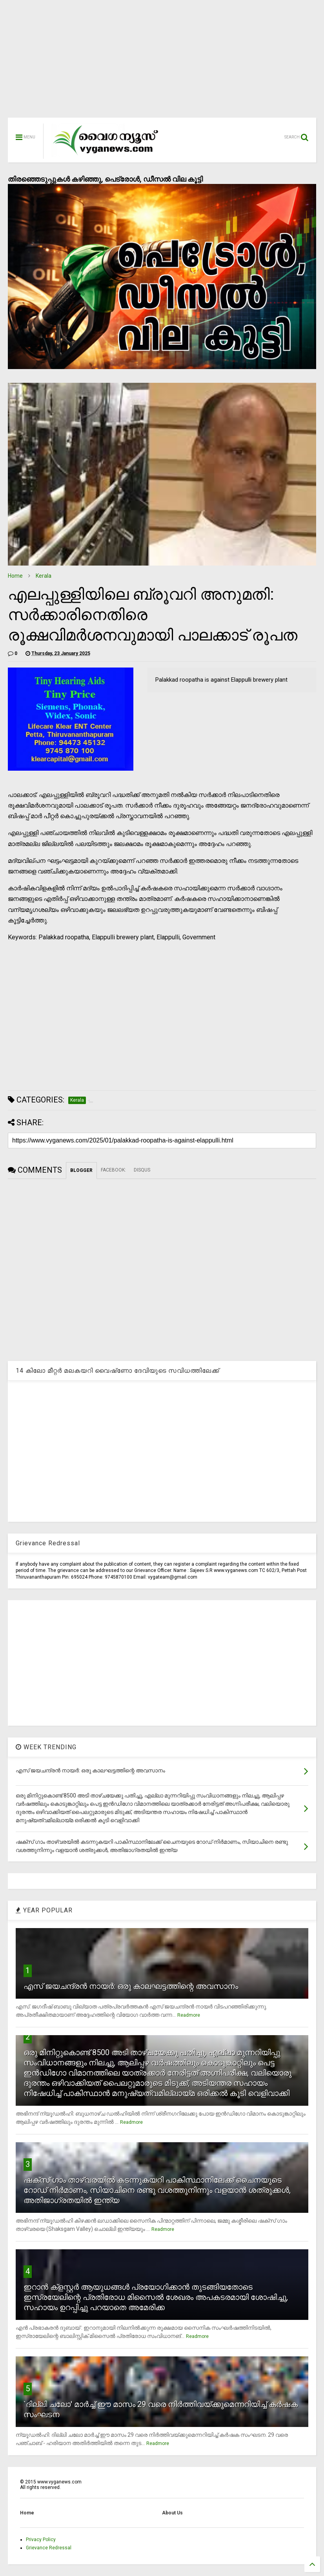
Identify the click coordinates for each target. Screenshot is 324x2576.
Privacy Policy (41, 2539)
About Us (172, 2513)
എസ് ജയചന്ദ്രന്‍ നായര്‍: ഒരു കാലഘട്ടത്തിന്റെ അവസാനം (131, 1986)
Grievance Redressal (48, 2548)
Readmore (188, 2015)
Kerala (43, 576)
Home (15, 576)
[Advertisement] (162, 63)
